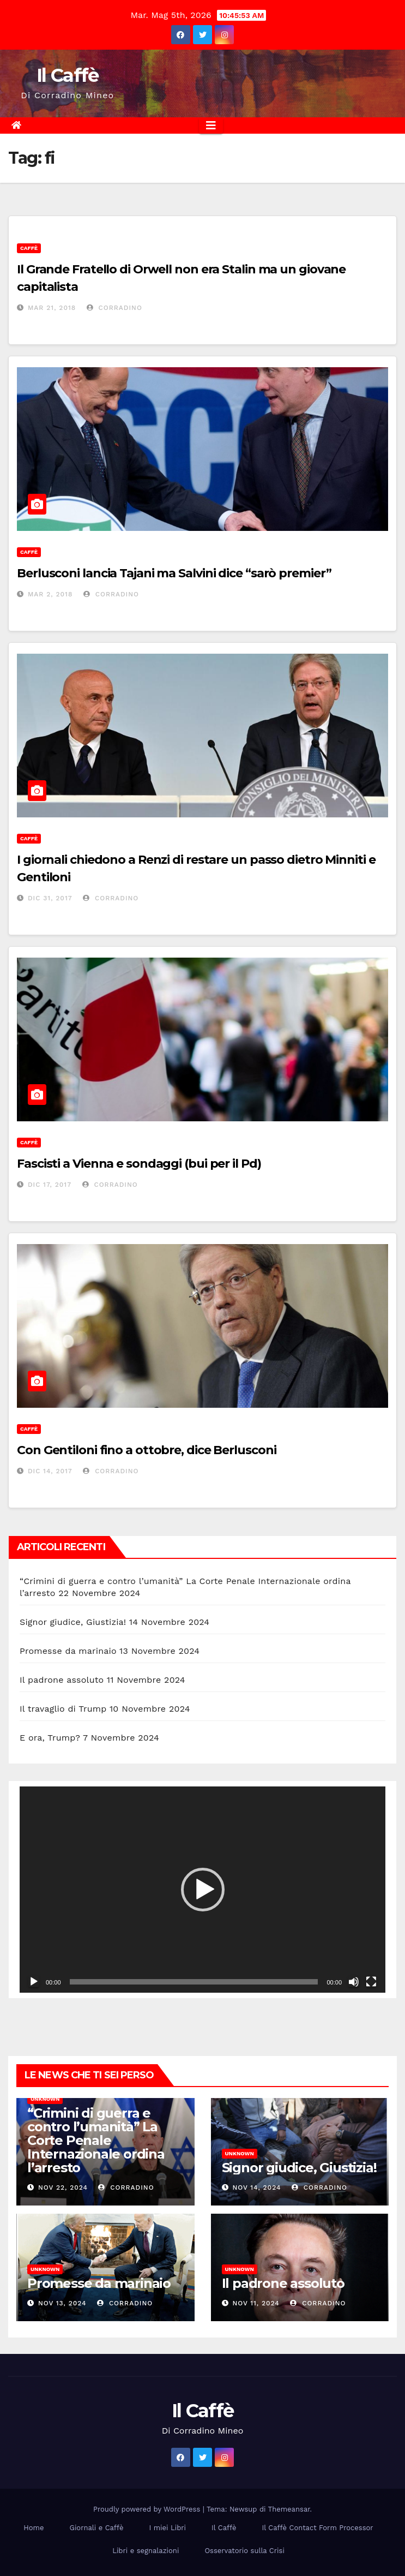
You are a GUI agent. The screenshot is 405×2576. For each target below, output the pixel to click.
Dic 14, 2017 (50, 1471)
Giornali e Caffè (96, 2528)
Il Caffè (67, 75)
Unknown (45, 2099)
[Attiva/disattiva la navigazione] (211, 125)
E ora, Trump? (50, 1737)
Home (33, 2528)
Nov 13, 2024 (62, 2303)
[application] (202, 1889)
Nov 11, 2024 (255, 2303)
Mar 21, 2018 (52, 308)
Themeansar (289, 2509)
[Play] (33, 1981)
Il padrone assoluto (62, 1680)
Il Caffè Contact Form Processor (317, 2528)
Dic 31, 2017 (50, 898)
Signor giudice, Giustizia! (73, 1622)
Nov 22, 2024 (63, 2187)
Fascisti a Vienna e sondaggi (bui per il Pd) (139, 1163)
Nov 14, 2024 (256, 2187)
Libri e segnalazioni (145, 2551)
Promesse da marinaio (68, 1651)
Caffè (29, 248)
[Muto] (353, 1981)
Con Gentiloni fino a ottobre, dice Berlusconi (146, 1450)
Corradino (114, 308)
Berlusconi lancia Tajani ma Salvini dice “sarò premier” (174, 573)
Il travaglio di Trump (63, 1709)
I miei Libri (167, 2528)
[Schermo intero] (371, 1981)
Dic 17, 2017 (49, 1184)
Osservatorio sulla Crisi (244, 2551)
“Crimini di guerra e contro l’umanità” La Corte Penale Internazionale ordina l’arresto (96, 2140)
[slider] (194, 1982)
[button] (203, 1889)
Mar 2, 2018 (50, 594)
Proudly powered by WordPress (148, 2509)
